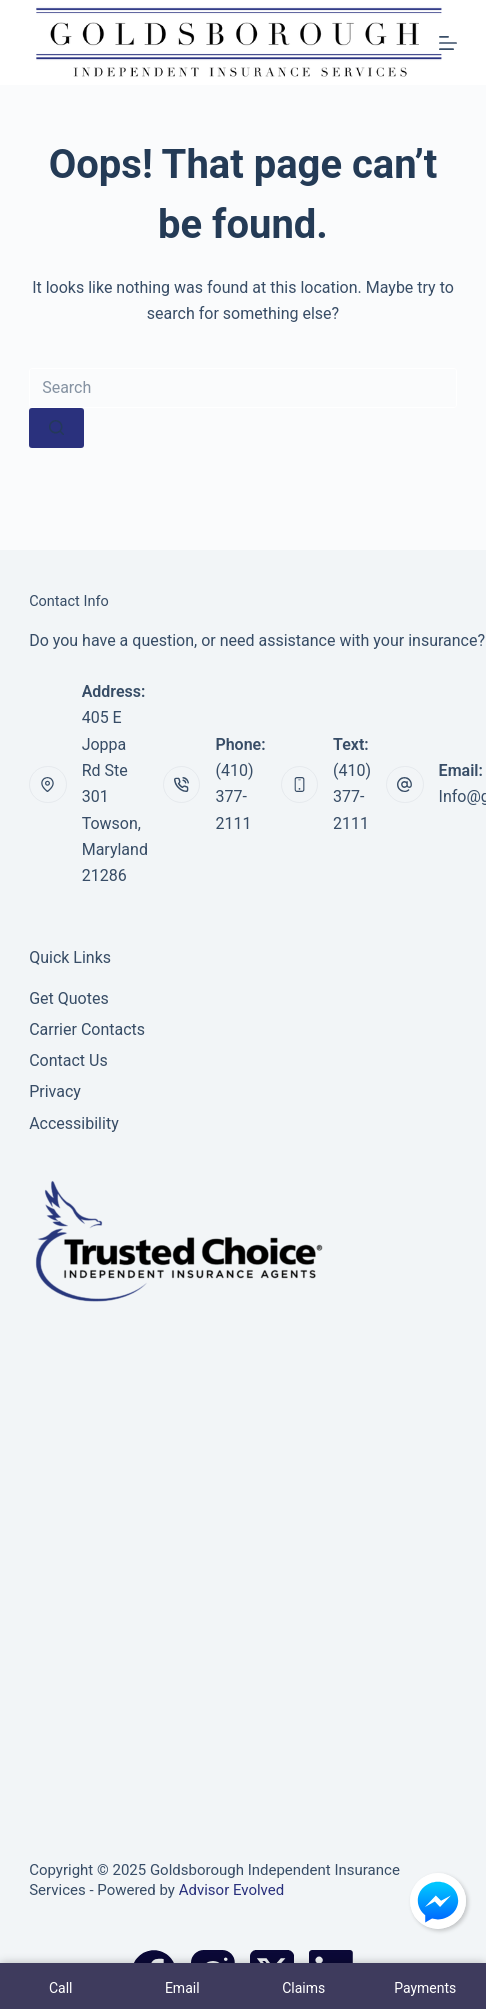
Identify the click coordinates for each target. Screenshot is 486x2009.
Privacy (55, 1091)
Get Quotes (69, 998)
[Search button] (56, 428)
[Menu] (448, 43)
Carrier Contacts (87, 1029)
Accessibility (74, 1123)
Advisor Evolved (232, 1890)
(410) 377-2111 (234, 797)
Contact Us (68, 1060)
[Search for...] (243, 388)
